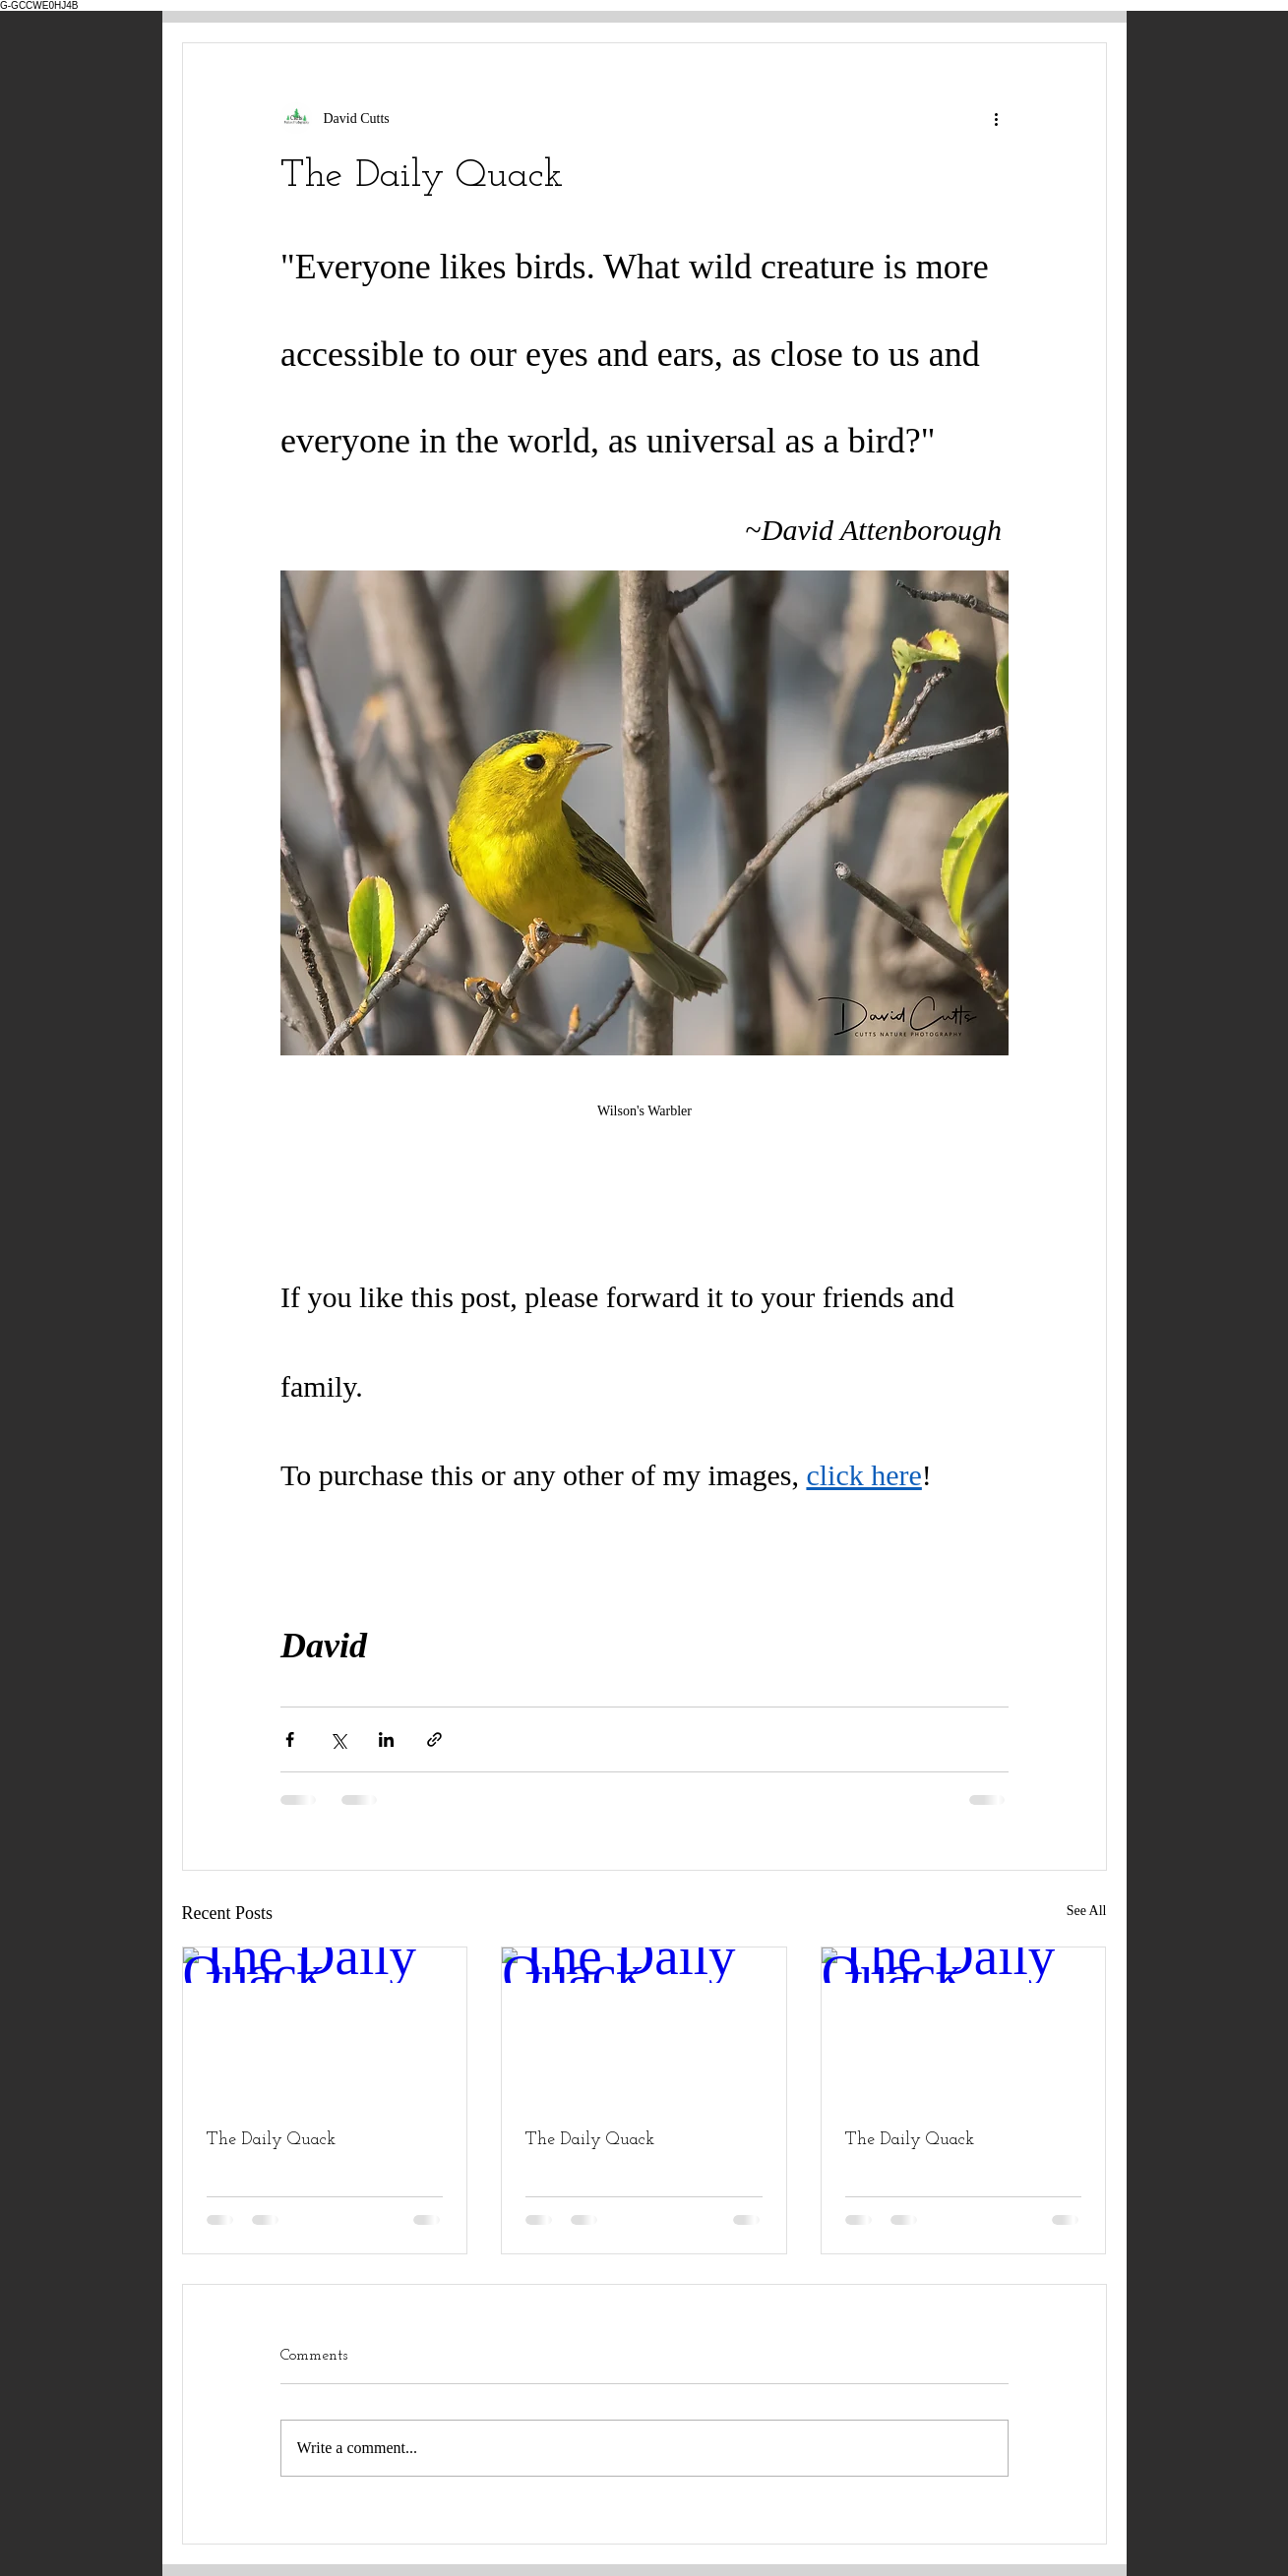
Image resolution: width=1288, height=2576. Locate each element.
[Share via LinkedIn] (386, 1739)
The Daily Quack (271, 2139)
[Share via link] (434, 1739)
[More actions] (997, 118)
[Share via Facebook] (289, 1739)
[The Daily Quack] (325, 2027)
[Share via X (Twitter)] (338, 1739)
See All (1087, 1910)
